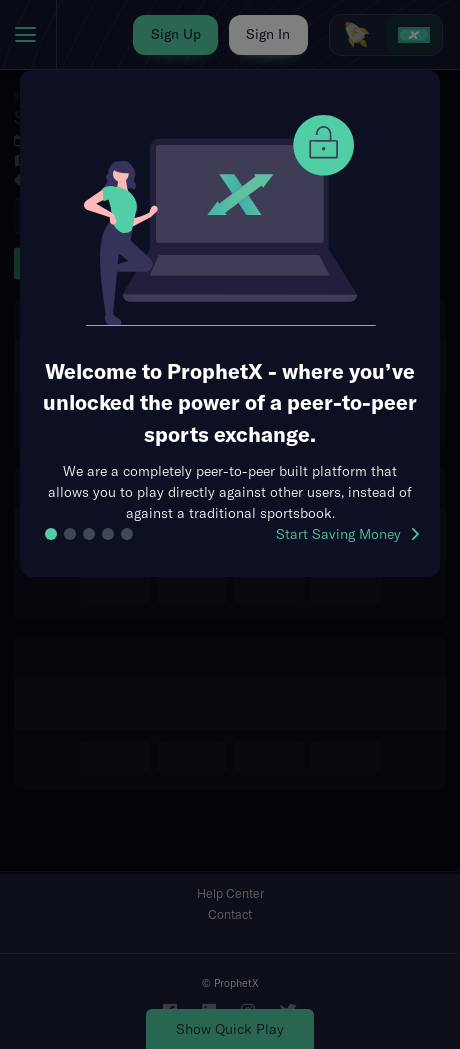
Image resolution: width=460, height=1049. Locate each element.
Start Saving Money (347, 534)
